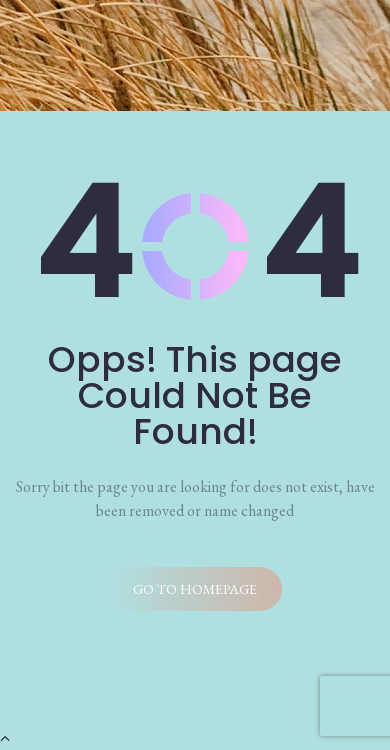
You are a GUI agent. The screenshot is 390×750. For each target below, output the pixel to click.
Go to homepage (195, 589)
